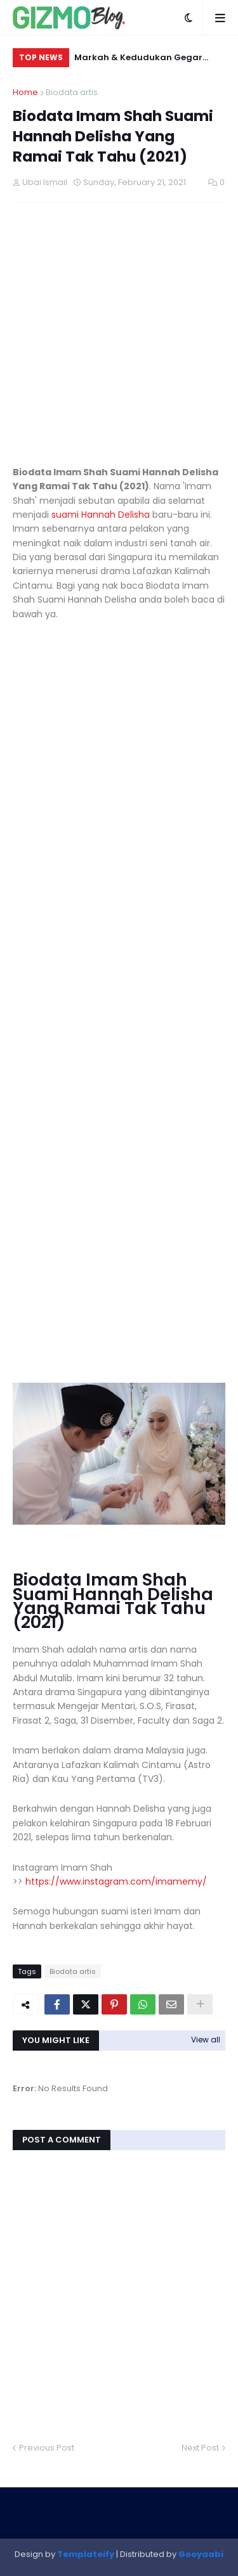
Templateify (85, 2554)
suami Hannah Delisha (100, 514)
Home (25, 92)
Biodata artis (72, 92)
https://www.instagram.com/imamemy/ (116, 1881)
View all (205, 2039)
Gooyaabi (200, 2554)
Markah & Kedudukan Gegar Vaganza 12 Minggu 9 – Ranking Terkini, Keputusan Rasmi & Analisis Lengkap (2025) (145, 59)
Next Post (200, 2448)
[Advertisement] (119, 333)
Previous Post (46, 2448)
